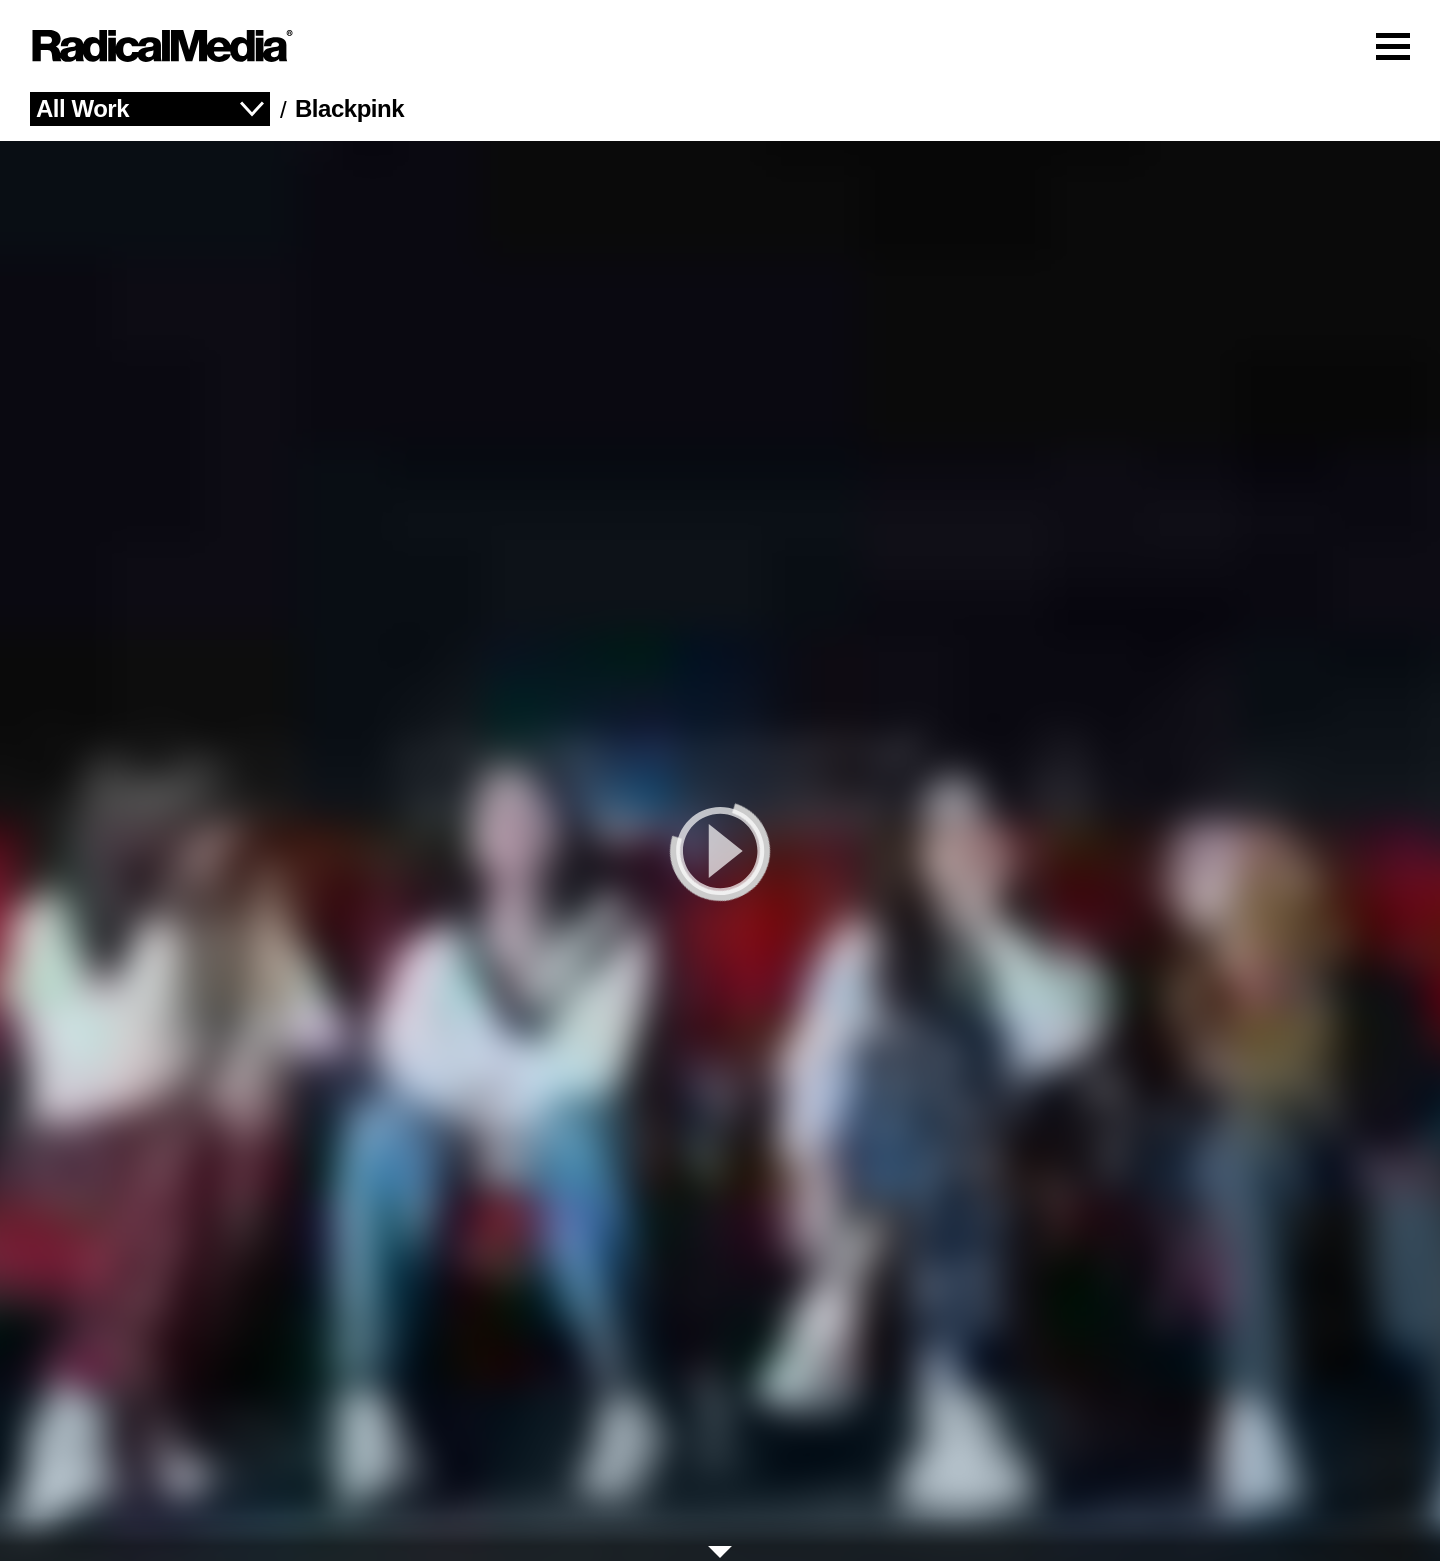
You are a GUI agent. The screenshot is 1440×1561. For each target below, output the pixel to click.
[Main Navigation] (720, 46)
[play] (720, 851)
